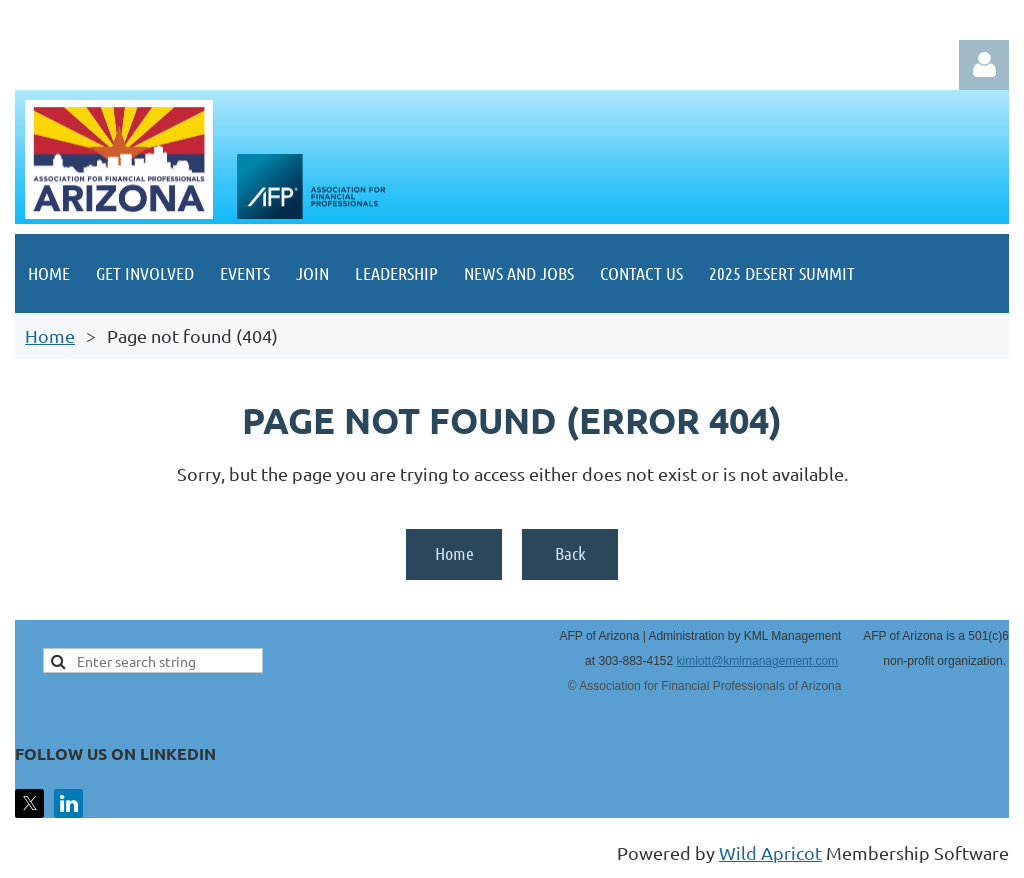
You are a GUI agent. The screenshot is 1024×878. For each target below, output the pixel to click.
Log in (984, 65)
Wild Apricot (770, 852)
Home (50, 335)
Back (570, 553)
